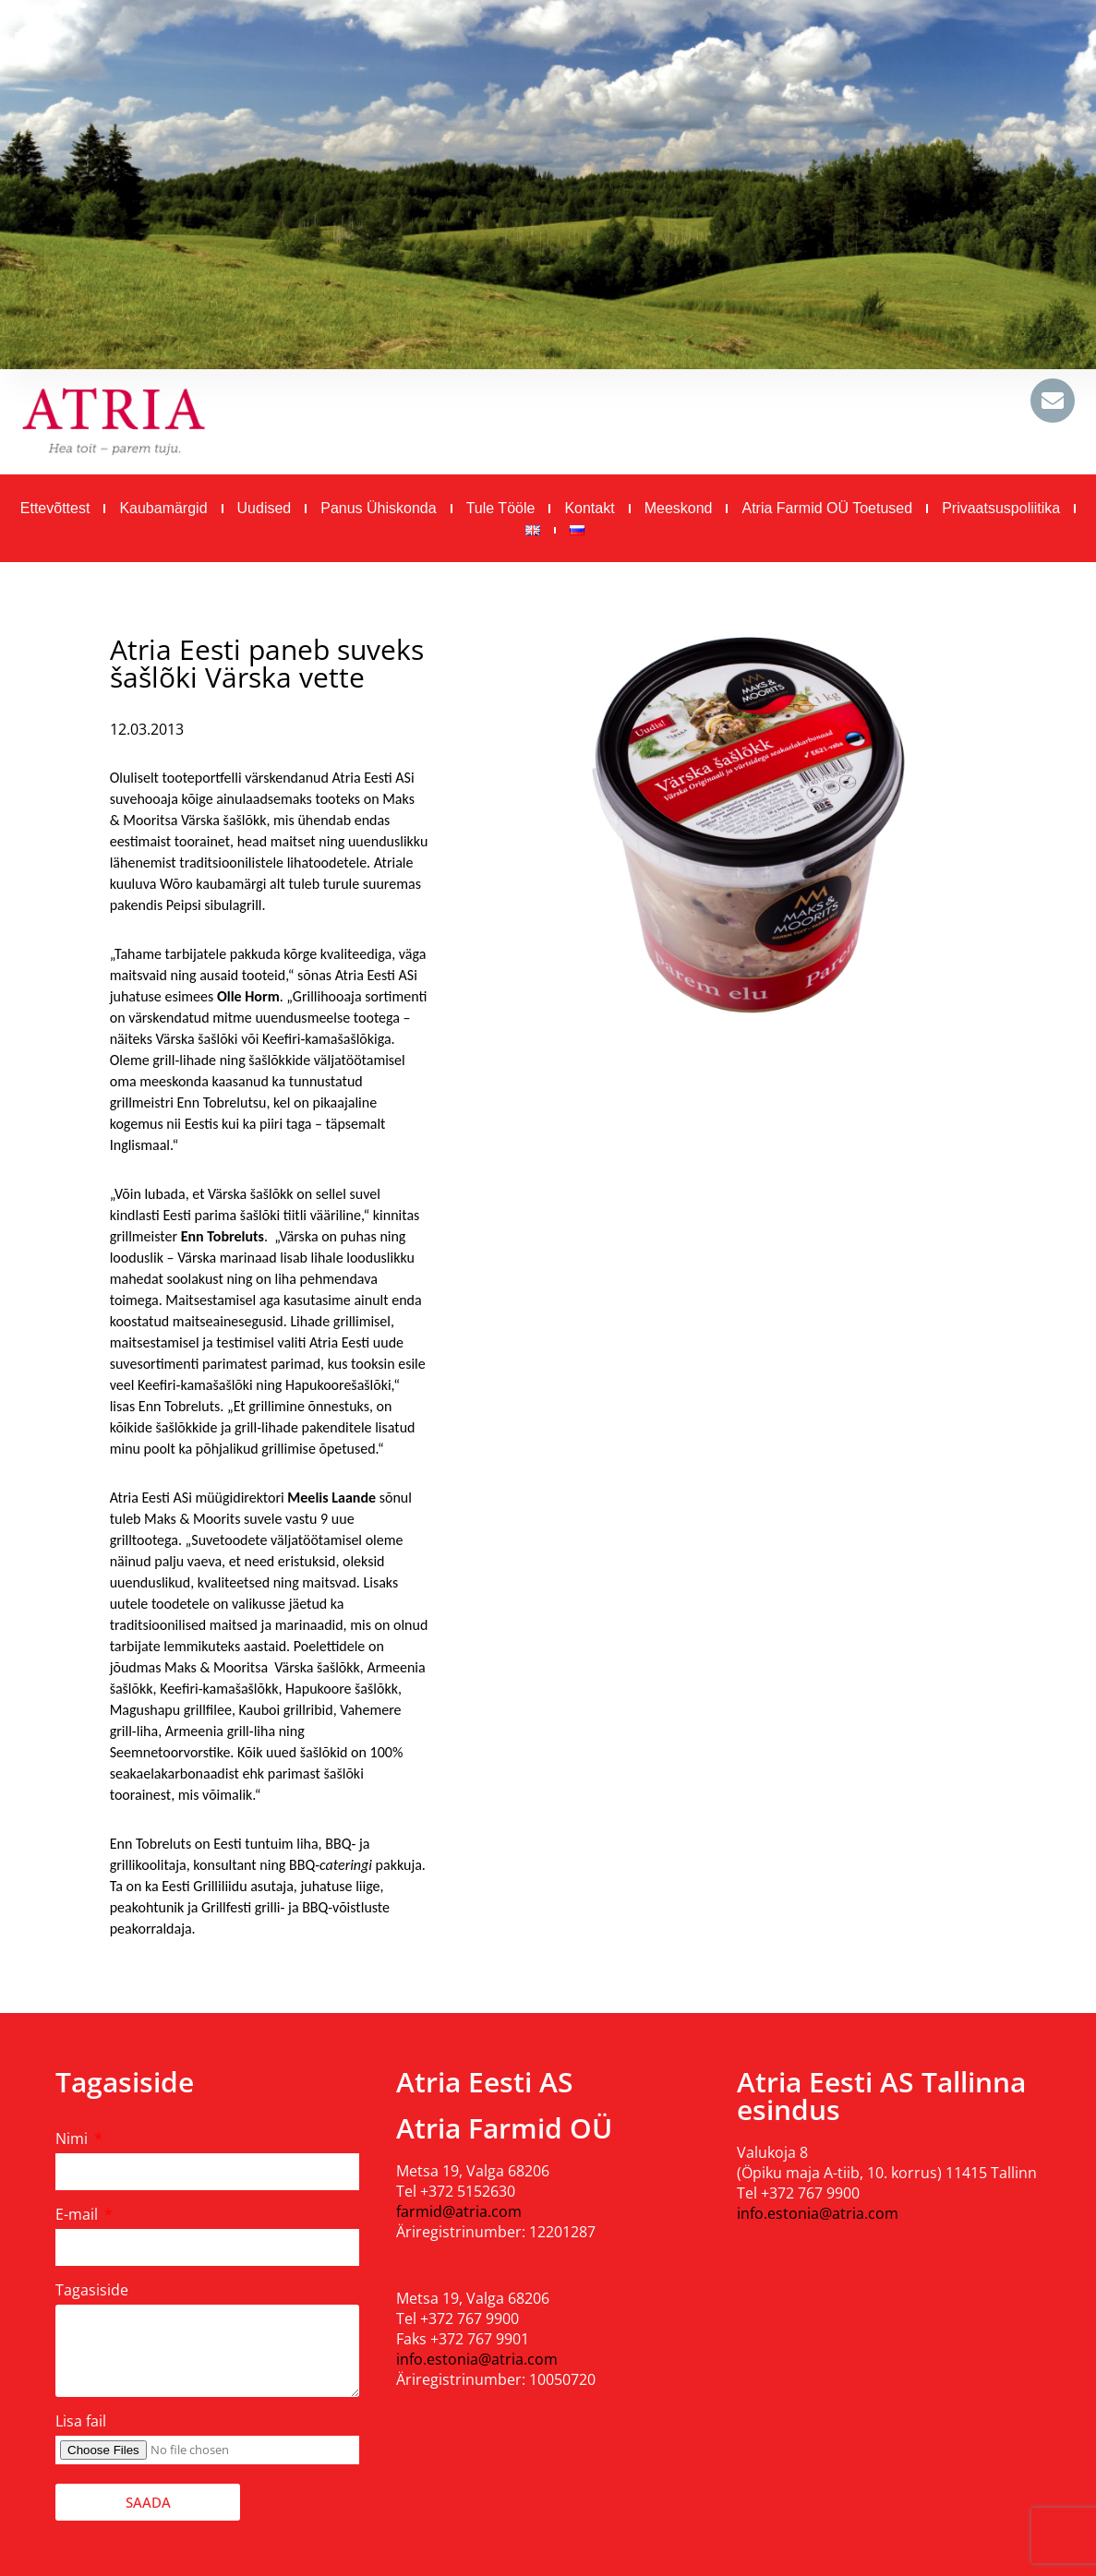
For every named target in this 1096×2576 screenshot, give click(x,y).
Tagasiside (91, 2290)
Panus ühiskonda (378, 508)
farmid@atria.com (459, 2211)
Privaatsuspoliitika (1001, 508)
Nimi (73, 2138)
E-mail (78, 2214)
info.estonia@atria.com (477, 2359)
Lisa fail (80, 2421)
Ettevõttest (55, 508)
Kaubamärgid (163, 508)
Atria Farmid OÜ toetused (826, 508)
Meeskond (678, 508)
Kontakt (589, 508)
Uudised (264, 508)
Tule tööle (501, 508)
